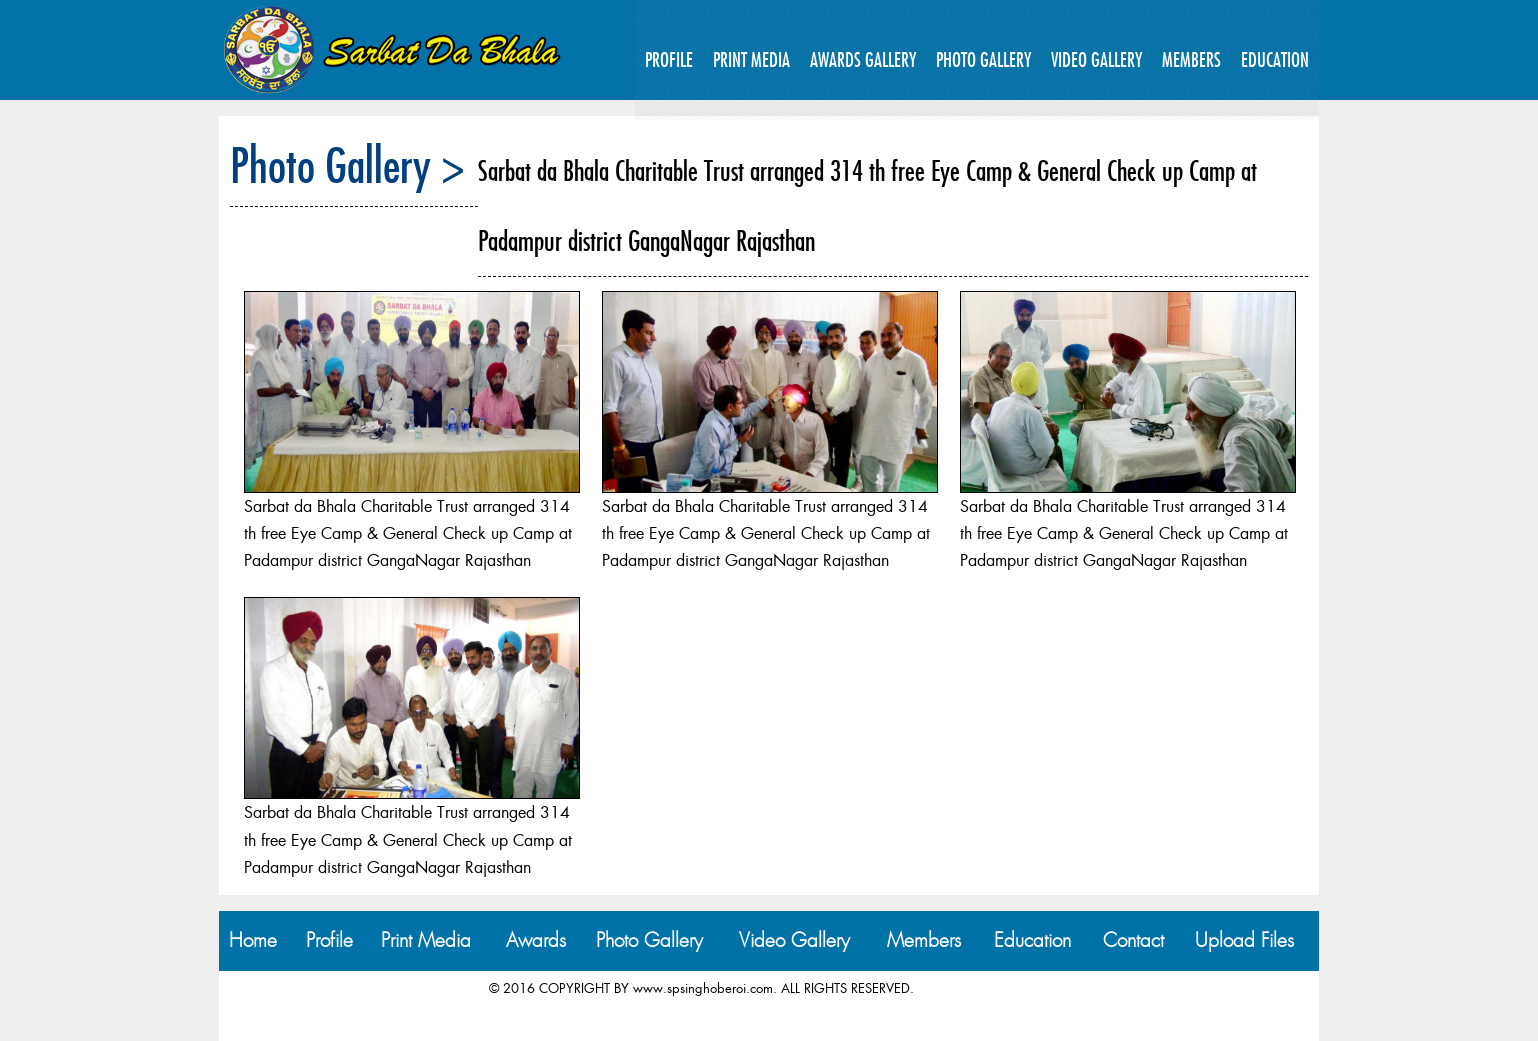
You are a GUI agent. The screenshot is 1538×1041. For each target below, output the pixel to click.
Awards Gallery (863, 60)
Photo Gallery (983, 60)
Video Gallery (1096, 60)
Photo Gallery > (347, 165)
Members (1191, 60)
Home (253, 940)
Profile (669, 60)
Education (1275, 60)
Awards (536, 940)
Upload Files (1244, 940)
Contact (1133, 940)
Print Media (751, 60)
